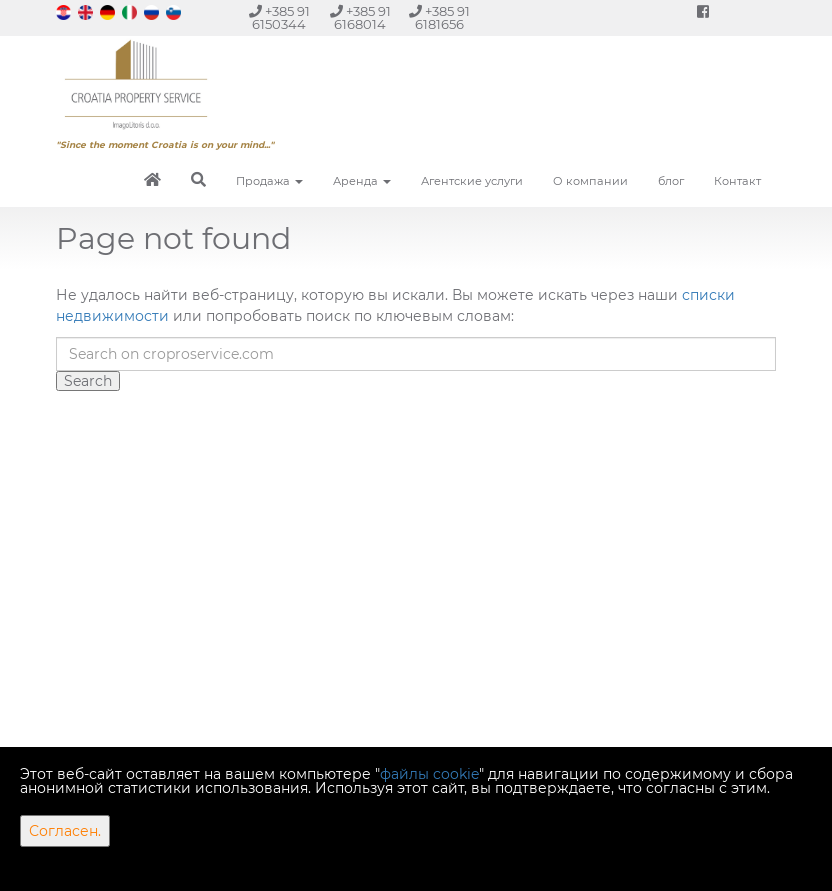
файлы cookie (429, 774)
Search (88, 381)
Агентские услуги (472, 181)
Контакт (737, 181)
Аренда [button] (362, 181)
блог (671, 181)
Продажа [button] (269, 181)
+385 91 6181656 (439, 18)
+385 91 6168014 (360, 18)
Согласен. (65, 831)
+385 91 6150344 (279, 18)
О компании (590, 181)
